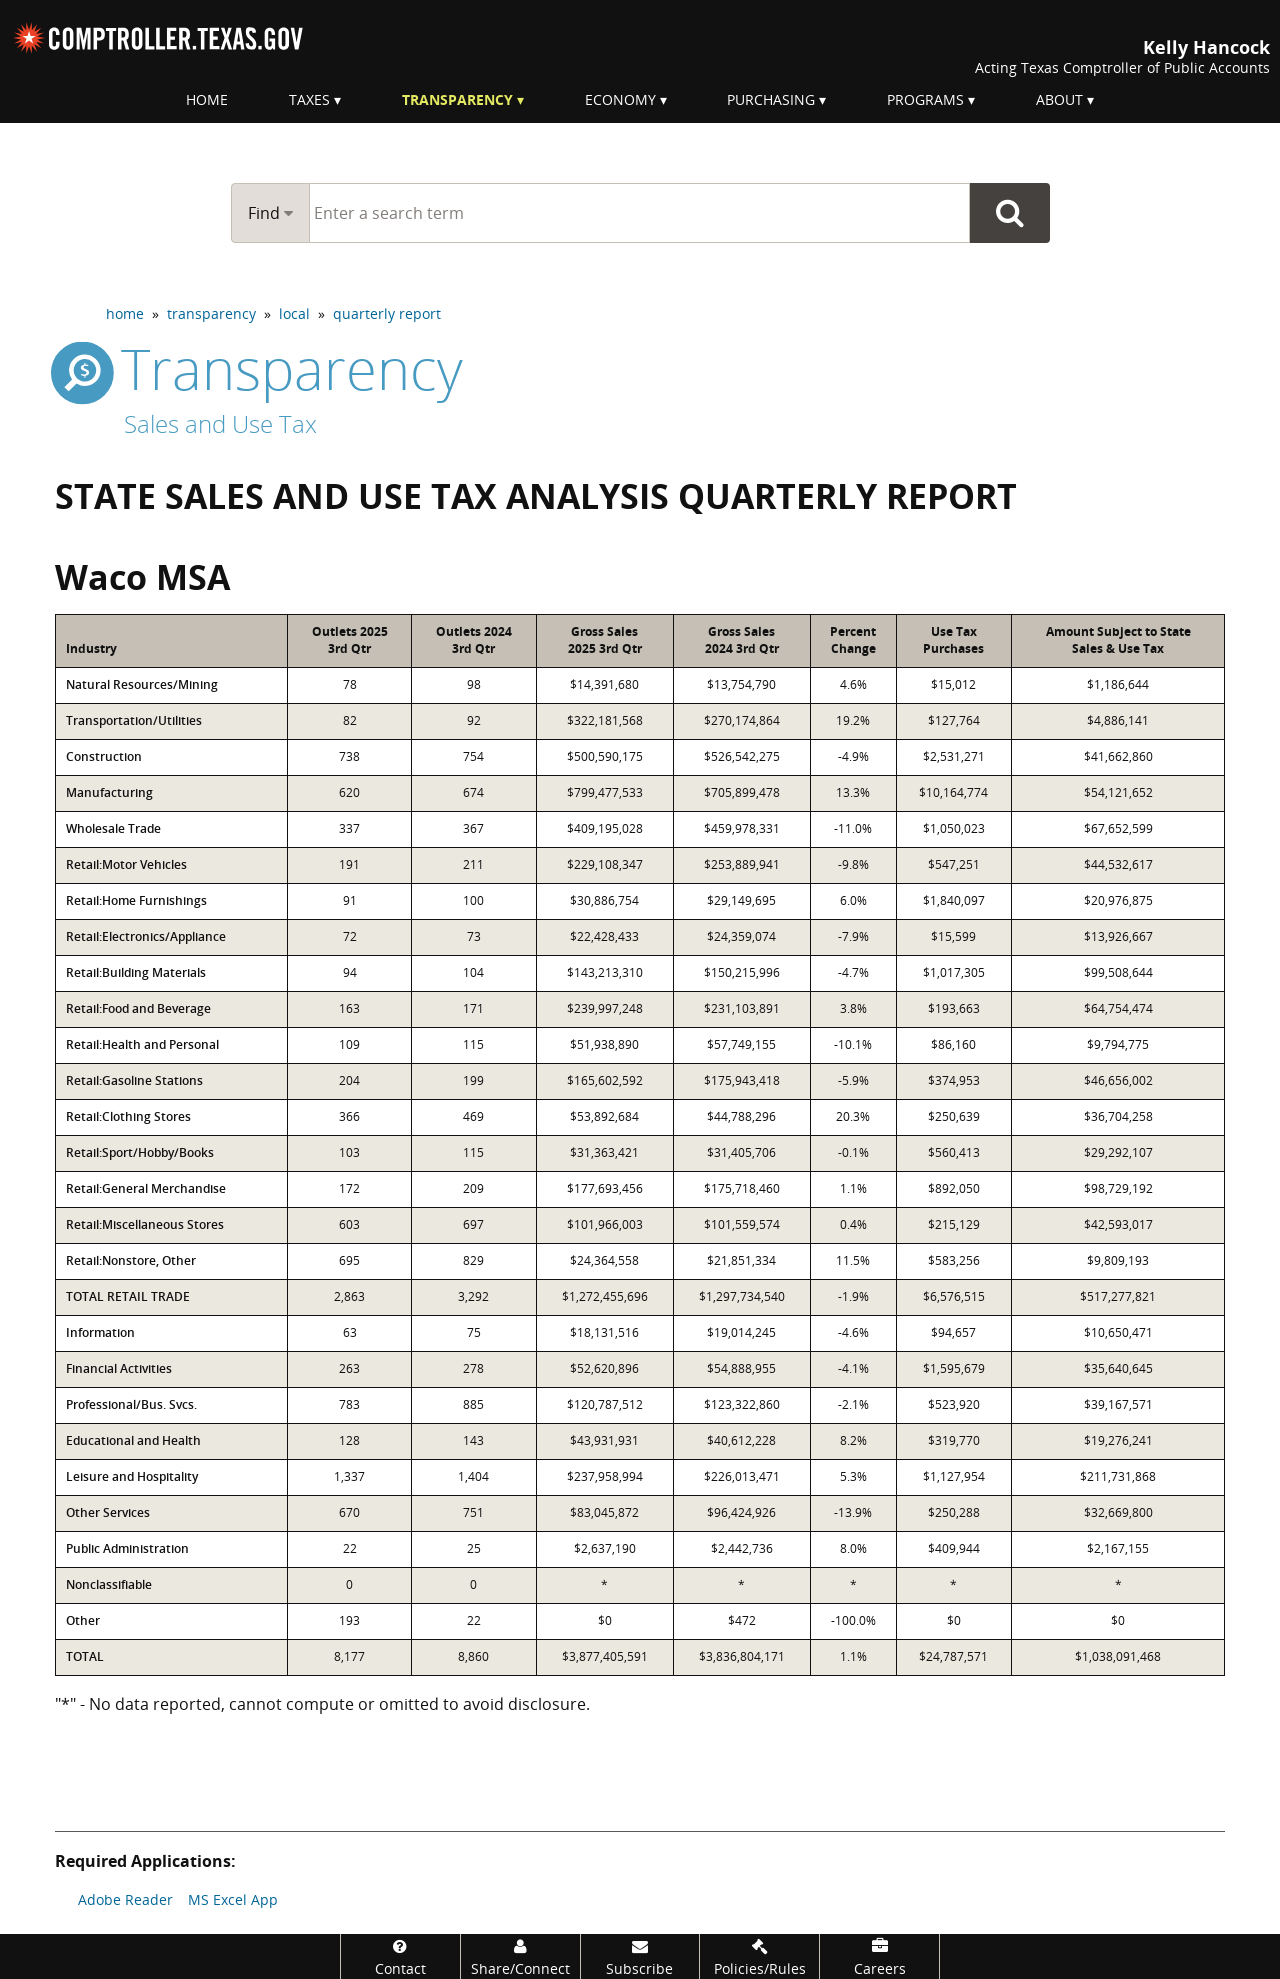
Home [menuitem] (207, 99)
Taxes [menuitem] (309, 99)
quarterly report (387, 313)
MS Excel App (233, 1899)
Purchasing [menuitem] (771, 99)
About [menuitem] (1059, 99)
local (294, 313)
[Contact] (400, 1956)
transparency (211, 313)
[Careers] (879, 1956)
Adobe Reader (125, 1899)
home (125, 313)
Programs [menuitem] (925, 99)
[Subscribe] (640, 1956)
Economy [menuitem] (620, 99)
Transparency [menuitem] (457, 99)
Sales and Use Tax (220, 423)
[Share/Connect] (520, 1956)
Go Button (1010, 213)
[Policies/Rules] (759, 1956)
